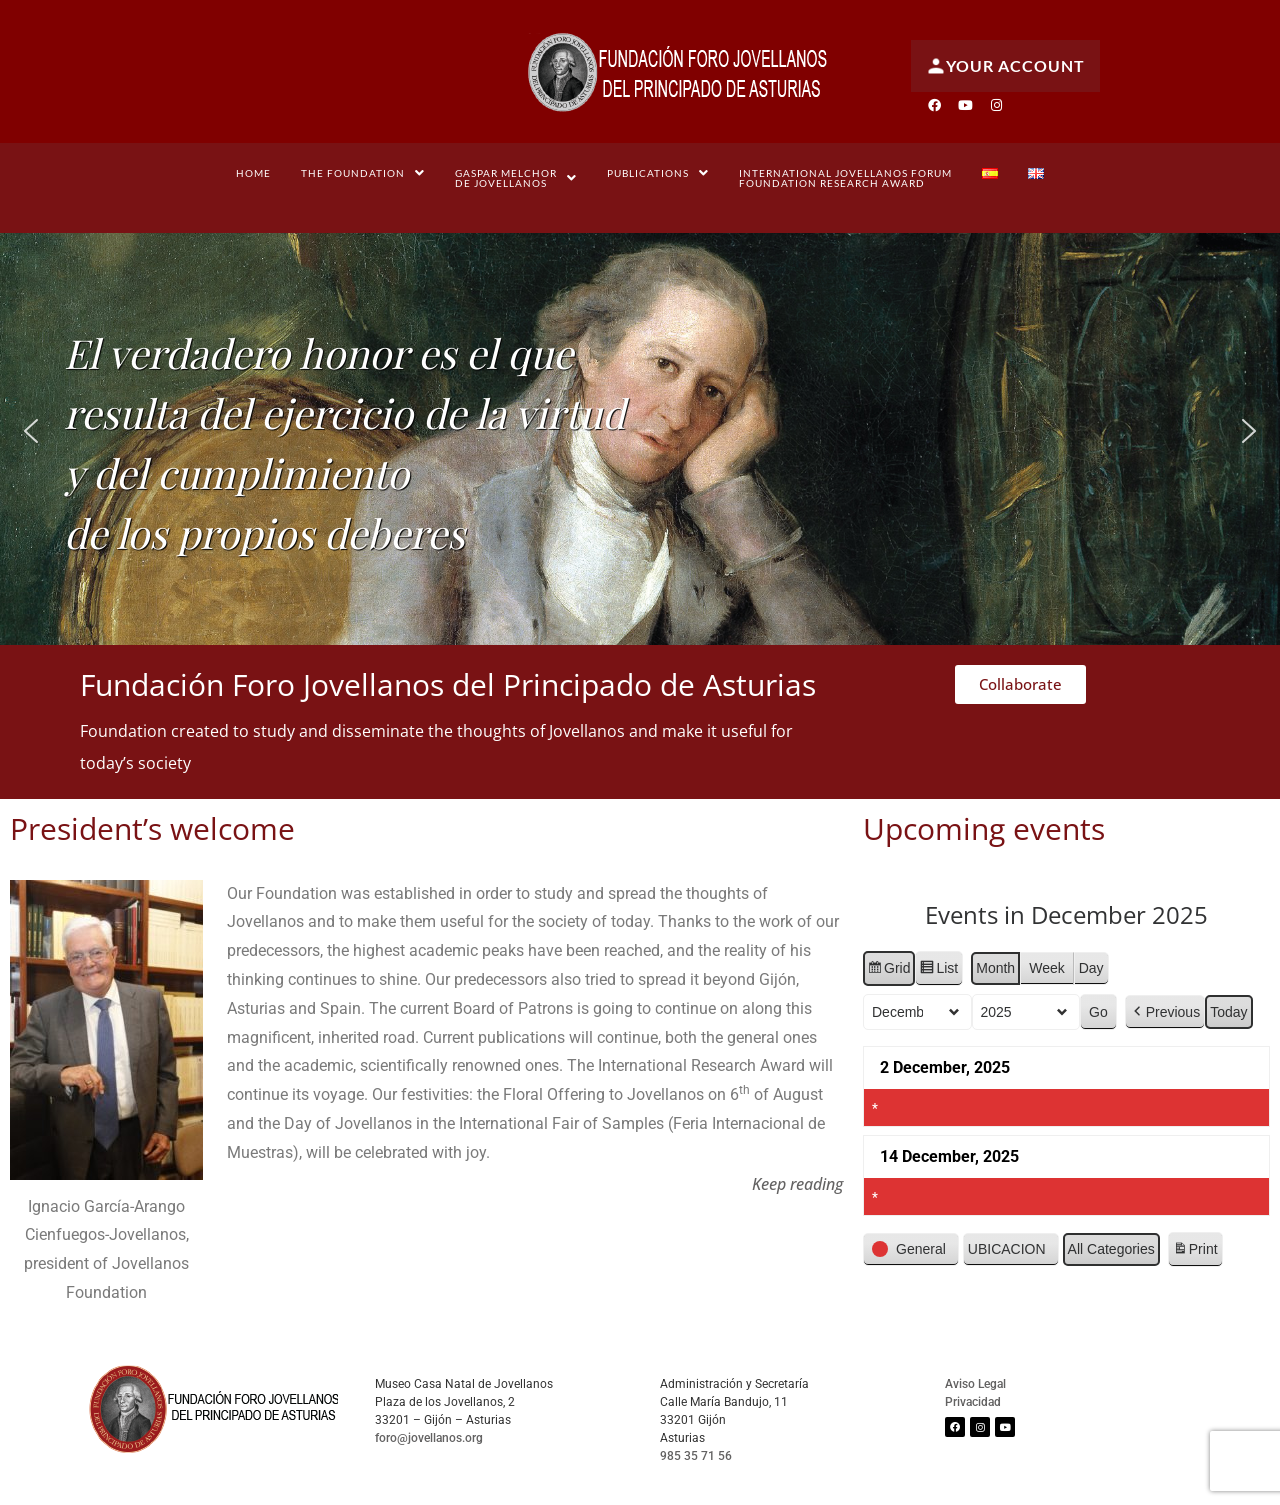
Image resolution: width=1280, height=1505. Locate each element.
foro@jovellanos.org (429, 1438)
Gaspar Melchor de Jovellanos (516, 178)
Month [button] (996, 968)
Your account (1005, 66)
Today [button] (1228, 1011)
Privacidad (973, 1402)
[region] (640, 431)
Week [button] (1047, 968)
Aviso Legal (975, 1384)
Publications (658, 173)
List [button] (939, 971)
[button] (363, 173)
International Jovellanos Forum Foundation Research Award (845, 178)
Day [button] (1091, 968)
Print (1195, 1252)
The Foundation (363, 173)
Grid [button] (888, 971)
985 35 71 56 (696, 1456)
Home (253, 173)
